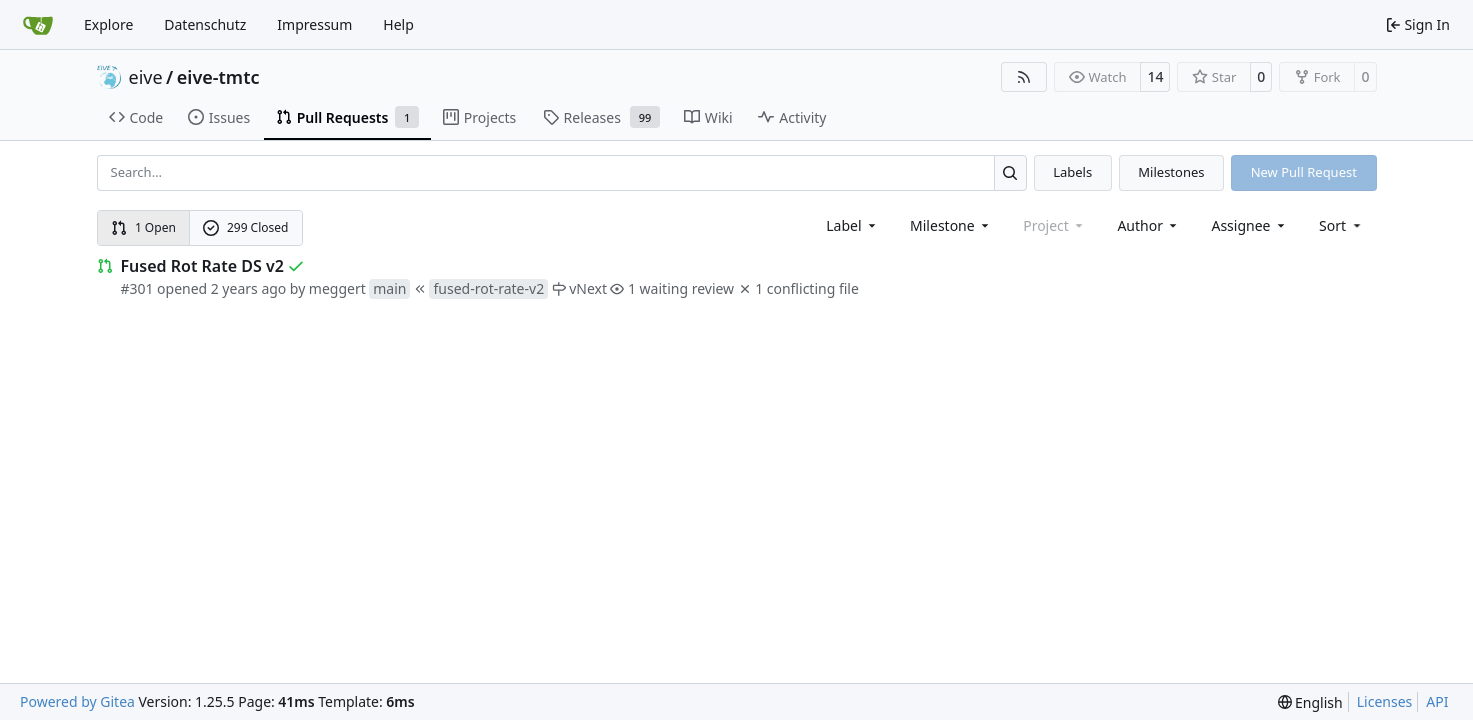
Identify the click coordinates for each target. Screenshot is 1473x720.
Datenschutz (205, 24)
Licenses (1385, 701)
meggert (337, 288)
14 (1155, 76)
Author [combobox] (1148, 225)
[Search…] (1010, 172)
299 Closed (245, 227)
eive (146, 77)
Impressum (314, 24)
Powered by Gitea (77, 701)
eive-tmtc (218, 77)
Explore (108, 24)
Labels (1072, 172)
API (1437, 701)
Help (398, 24)
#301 (137, 288)
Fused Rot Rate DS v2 (202, 266)
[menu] (1341, 225)
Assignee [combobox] (1249, 225)
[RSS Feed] (1024, 77)
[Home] (38, 25)
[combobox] (852, 225)
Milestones (1171, 172)
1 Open (143, 227)
